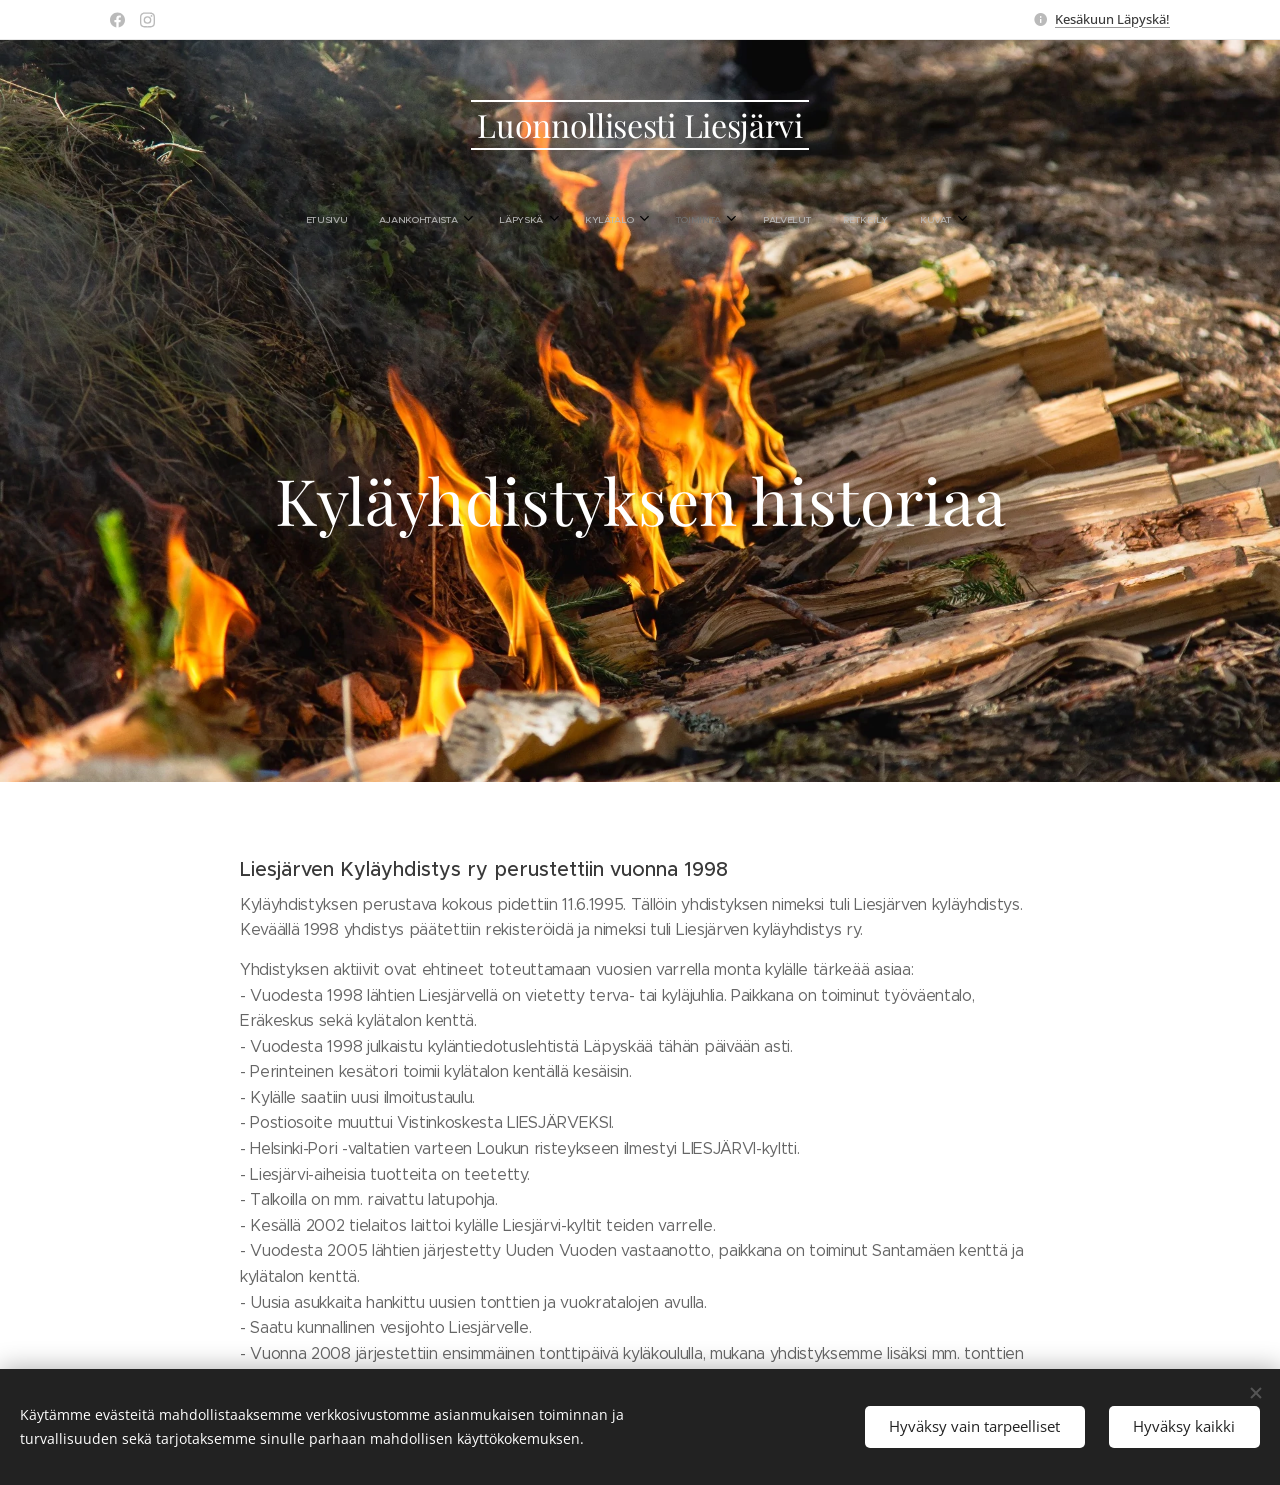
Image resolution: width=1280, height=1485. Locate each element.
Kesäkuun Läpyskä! (1112, 19)
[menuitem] (505, 220)
